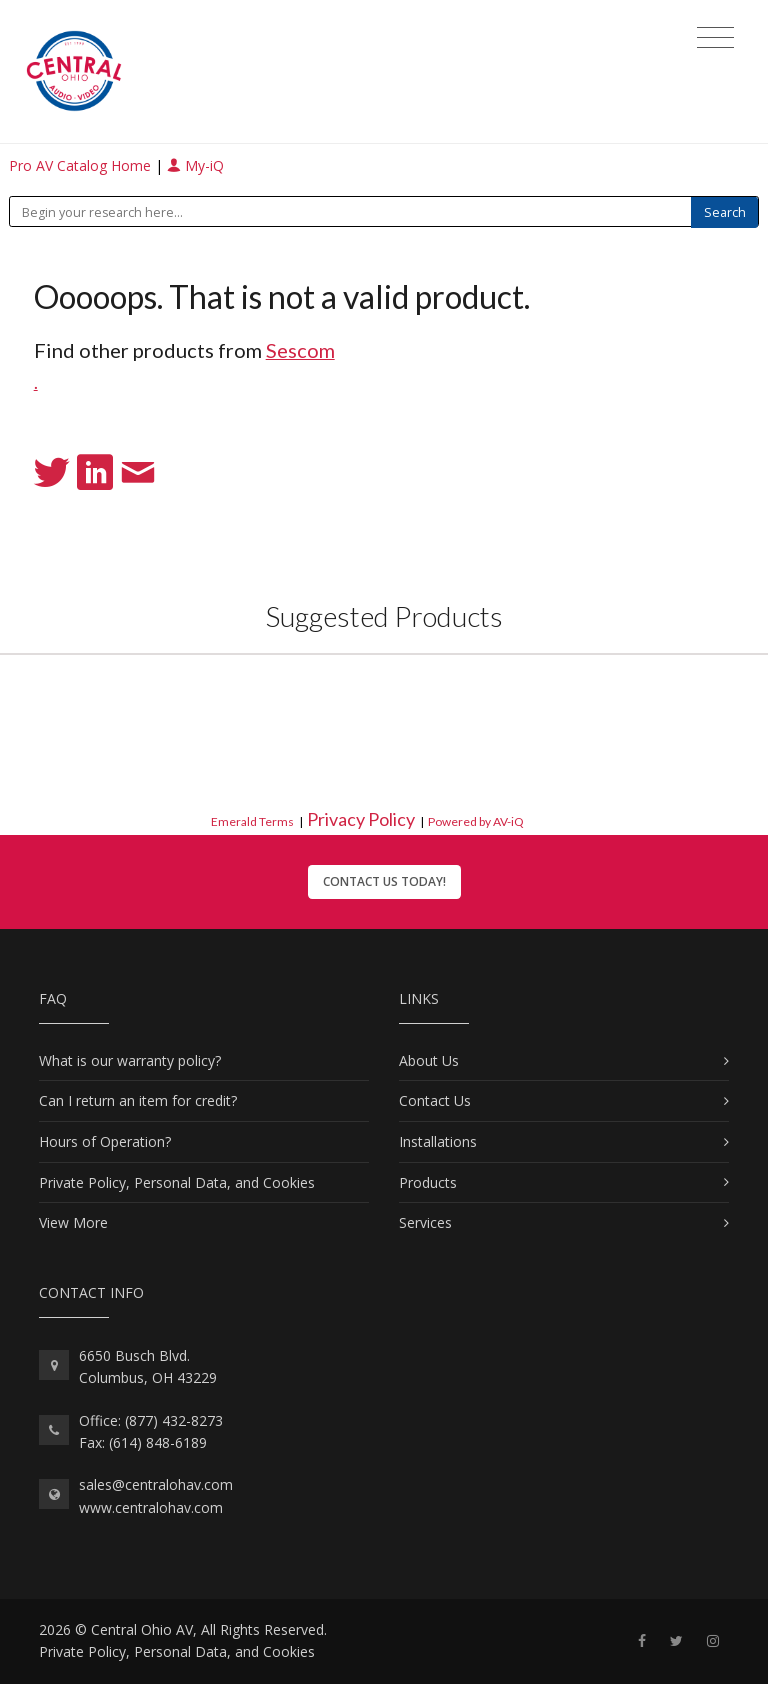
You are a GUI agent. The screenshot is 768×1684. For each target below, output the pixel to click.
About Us (429, 1060)
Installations (438, 1141)
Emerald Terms (252, 821)
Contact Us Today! (384, 881)
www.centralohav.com (151, 1507)
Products (428, 1182)
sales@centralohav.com (156, 1484)
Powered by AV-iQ (476, 821)
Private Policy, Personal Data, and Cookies (177, 1182)
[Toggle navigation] (715, 38)
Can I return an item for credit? (138, 1100)
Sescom (300, 350)
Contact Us (435, 1100)
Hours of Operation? (105, 1141)
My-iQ (195, 165)
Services (425, 1222)
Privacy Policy (361, 819)
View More (73, 1222)
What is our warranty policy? (130, 1060)
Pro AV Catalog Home (82, 165)
